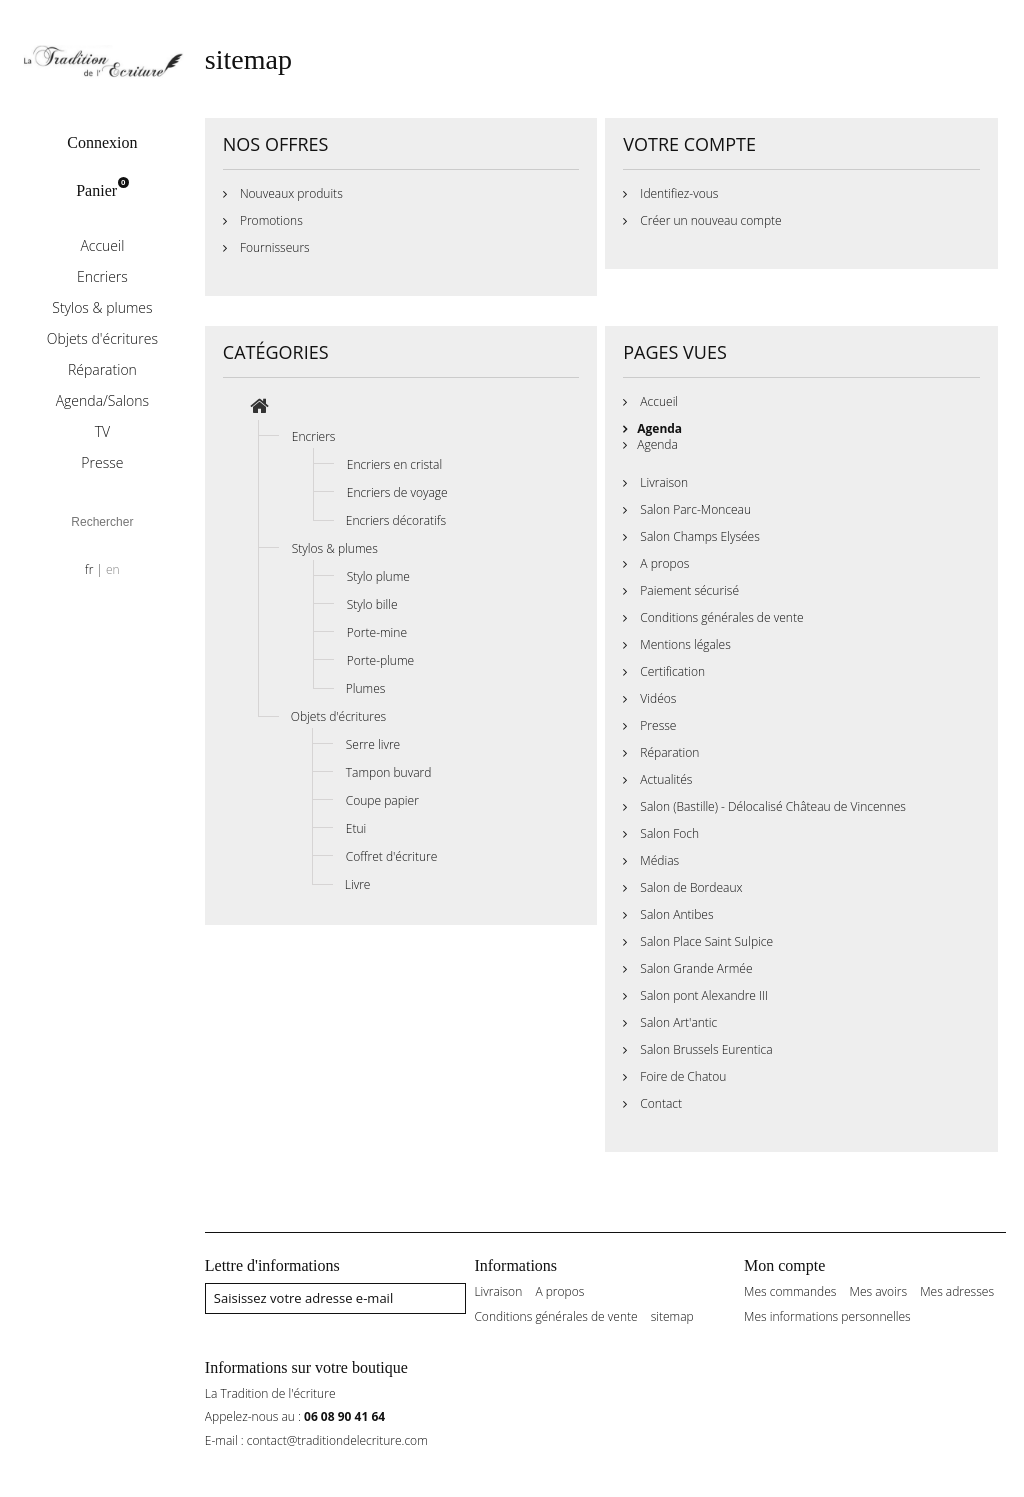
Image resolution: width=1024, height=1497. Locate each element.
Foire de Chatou (681, 1076)
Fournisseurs (273, 247)
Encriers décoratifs (396, 520)
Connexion (102, 142)
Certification (671, 671)
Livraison (662, 482)
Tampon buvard (389, 772)
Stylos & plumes (102, 307)
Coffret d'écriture (392, 856)
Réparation (102, 369)
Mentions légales (684, 644)
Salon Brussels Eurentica (704, 1049)
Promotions (270, 220)
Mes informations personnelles (827, 1317)
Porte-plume (380, 660)
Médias (658, 860)
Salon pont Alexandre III (702, 995)
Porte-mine (377, 632)
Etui (356, 828)
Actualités (664, 779)
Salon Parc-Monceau (694, 509)
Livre (358, 884)
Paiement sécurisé (688, 590)
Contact (659, 1103)
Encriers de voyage (397, 492)
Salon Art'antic (677, 1022)
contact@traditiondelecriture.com (337, 1440)
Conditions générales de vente (720, 617)
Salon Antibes (675, 914)
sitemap (672, 1317)
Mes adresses (957, 1292)
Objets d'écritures (102, 338)
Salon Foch (668, 833)
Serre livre (373, 744)
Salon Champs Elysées (698, 536)
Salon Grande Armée (694, 968)
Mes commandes (790, 1292)
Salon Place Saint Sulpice (705, 941)
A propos (663, 563)
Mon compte (784, 1265)
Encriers (102, 276)
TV (102, 431)
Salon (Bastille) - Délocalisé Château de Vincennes (771, 806)
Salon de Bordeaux (689, 887)
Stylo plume (378, 576)
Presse (102, 462)
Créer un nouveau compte (709, 220)
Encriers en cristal (394, 464)
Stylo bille (372, 604)
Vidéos (656, 698)
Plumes (366, 688)
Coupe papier (382, 800)
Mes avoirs (879, 1292)
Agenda (659, 428)
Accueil (102, 245)
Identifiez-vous (677, 193)
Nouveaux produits (290, 193)
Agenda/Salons (102, 400)
